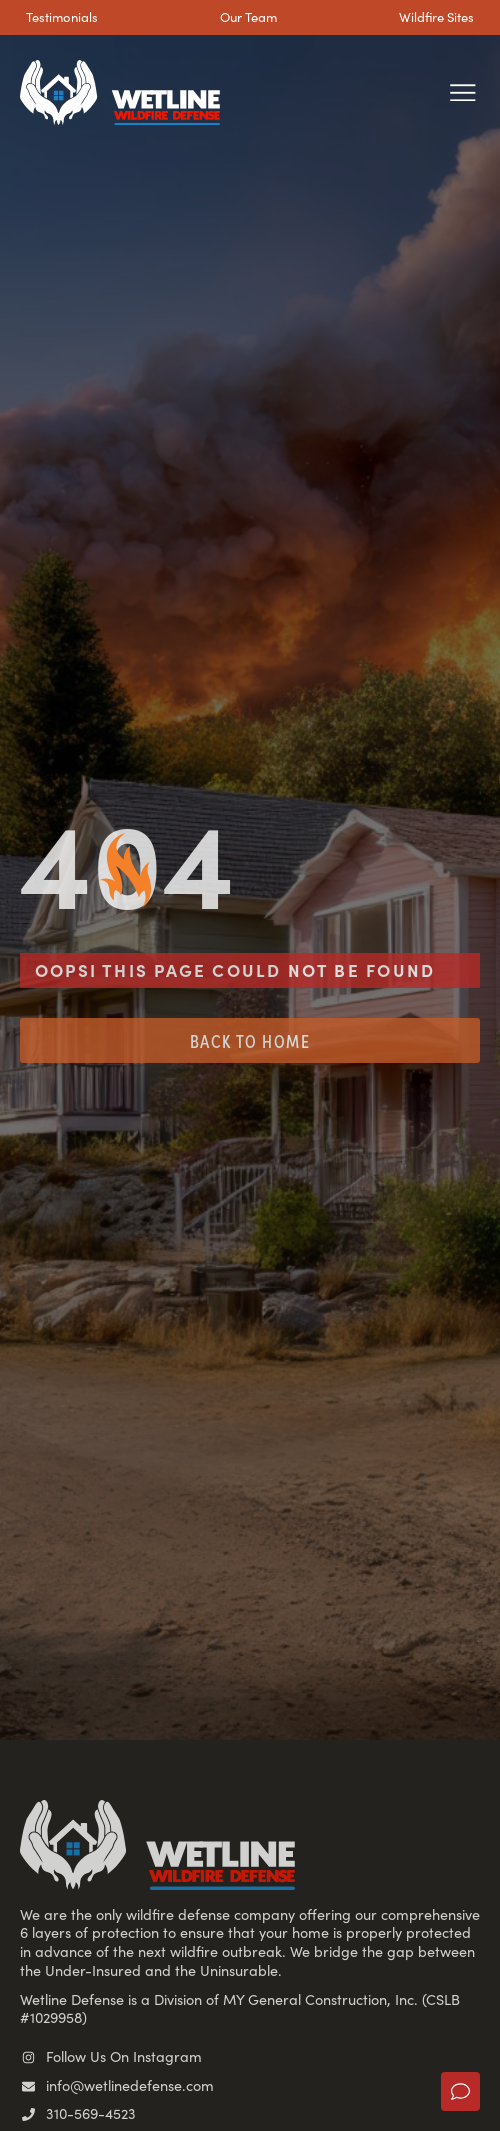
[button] (462, 92)
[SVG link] (120, 93)
